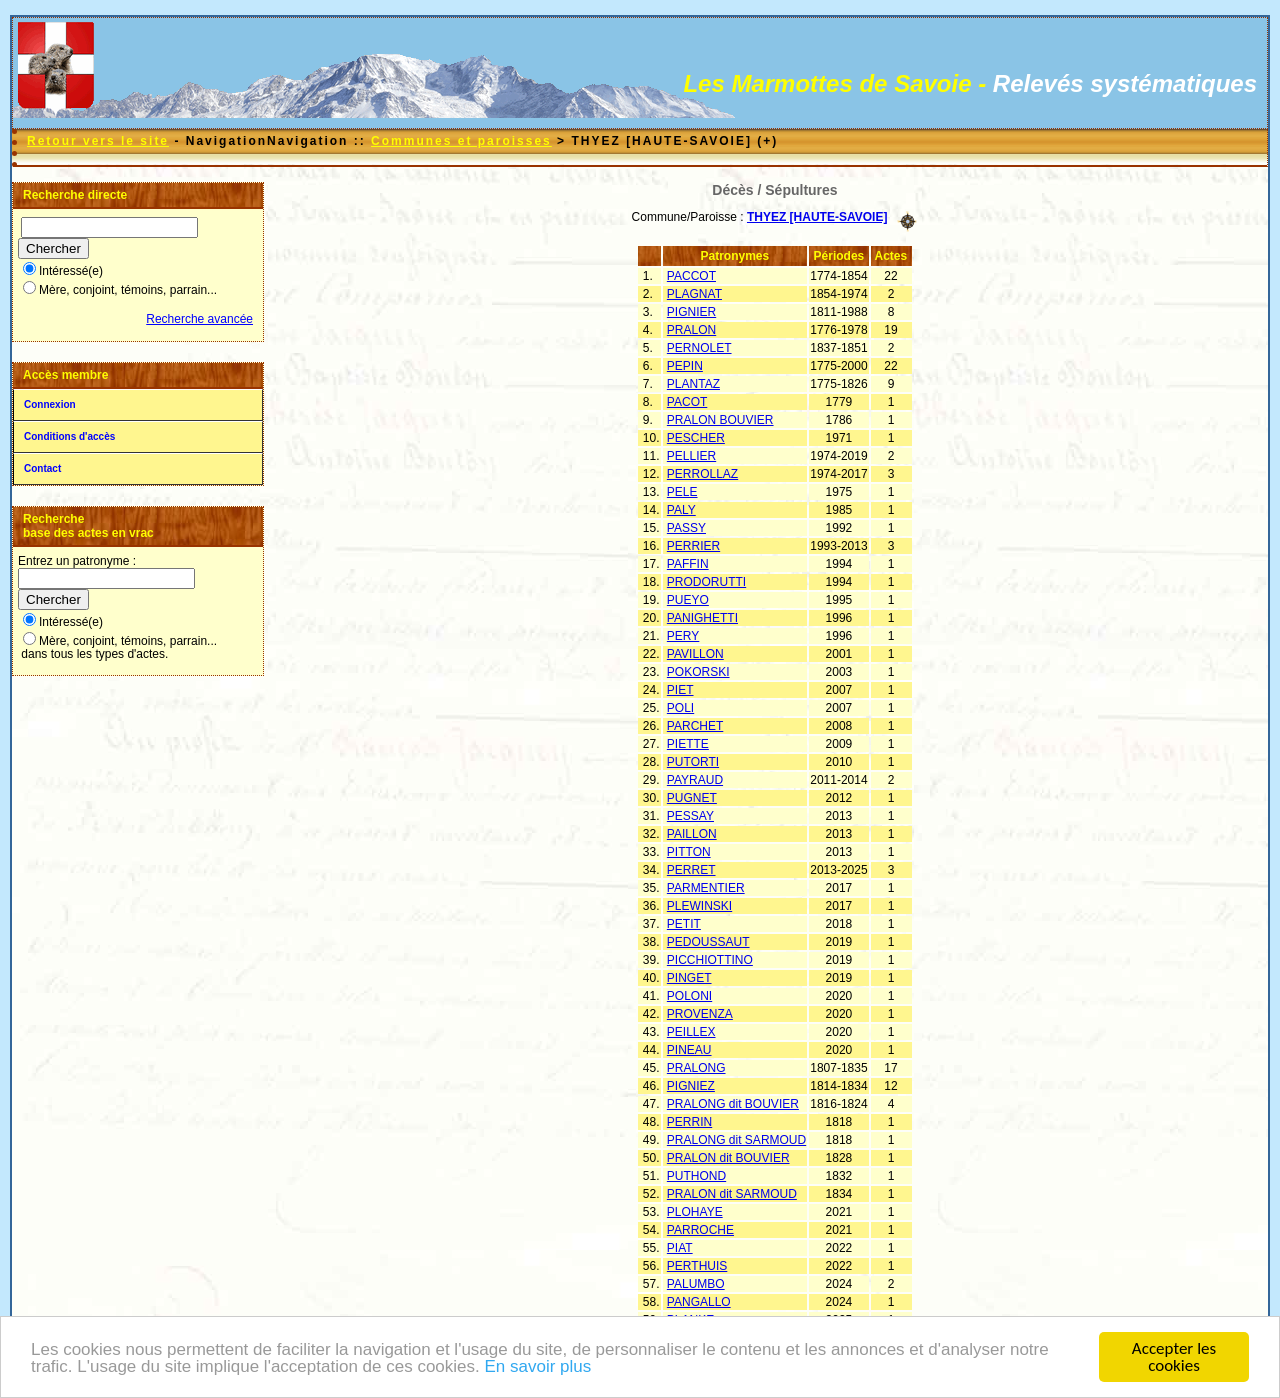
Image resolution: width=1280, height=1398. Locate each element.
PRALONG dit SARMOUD (736, 1140)
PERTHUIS (697, 1266)
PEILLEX (691, 1032)
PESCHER (696, 438)
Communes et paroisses (461, 141)
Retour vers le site (98, 141)
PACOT (687, 402)
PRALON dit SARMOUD (732, 1194)
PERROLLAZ (702, 474)
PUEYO (688, 600)
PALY (681, 510)
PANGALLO (699, 1302)
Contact (42, 468)
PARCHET (695, 726)
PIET (680, 690)
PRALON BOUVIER (720, 420)
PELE (682, 492)
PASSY (686, 528)
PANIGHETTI (702, 618)
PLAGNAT (694, 294)
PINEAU (689, 1050)
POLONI (689, 996)
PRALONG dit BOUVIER (733, 1104)
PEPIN (685, 366)
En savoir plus (537, 1371)
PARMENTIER (706, 888)
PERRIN (689, 1122)
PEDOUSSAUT (708, 942)
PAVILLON (695, 654)
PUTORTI (693, 762)
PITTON (689, 852)
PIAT (680, 1248)
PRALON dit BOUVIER (728, 1158)
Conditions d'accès (69, 436)
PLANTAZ (693, 384)
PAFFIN (688, 564)
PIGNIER (691, 312)
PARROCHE (700, 1230)
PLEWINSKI (699, 906)
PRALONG (696, 1068)
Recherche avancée (199, 319)
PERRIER (693, 546)
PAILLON (692, 834)
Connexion (50, 404)
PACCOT (691, 276)
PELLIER (691, 456)
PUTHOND (696, 1176)
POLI (680, 708)
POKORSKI (698, 672)
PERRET (691, 870)
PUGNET (692, 798)
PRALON (691, 330)
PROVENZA (700, 1014)
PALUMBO (696, 1284)
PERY (683, 636)
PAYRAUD (695, 780)
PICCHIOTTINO (710, 960)
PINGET (689, 978)
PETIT (684, 924)
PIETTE (688, 744)
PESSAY (690, 816)
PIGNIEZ (691, 1086)
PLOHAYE (695, 1212)
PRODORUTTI (706, 582)
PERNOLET (699, 348)
